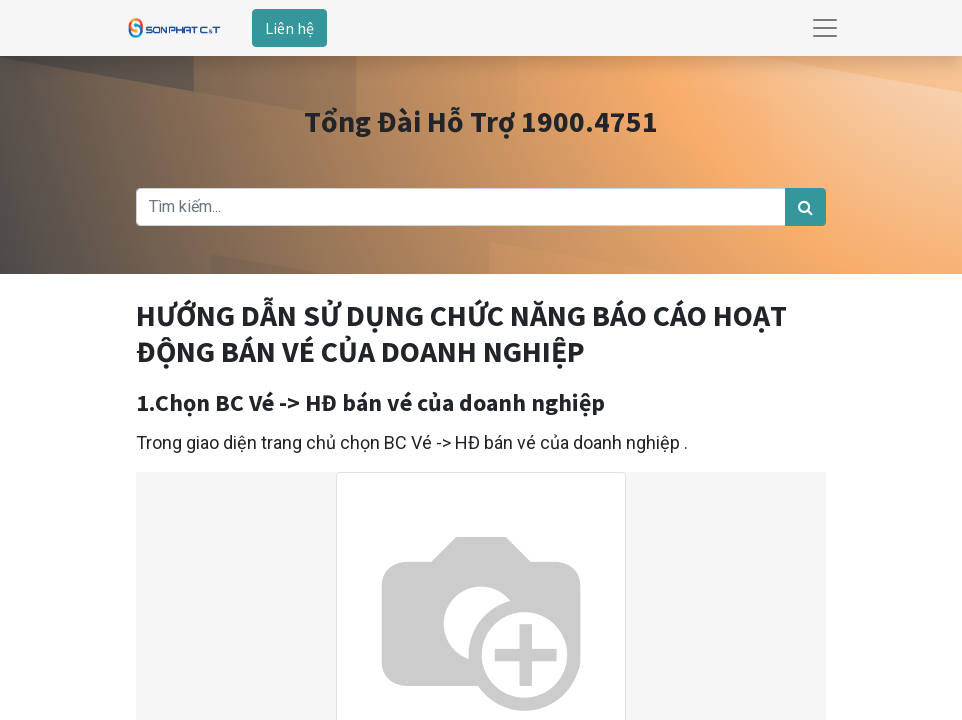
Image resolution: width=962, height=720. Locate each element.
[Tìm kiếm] (805, 207)
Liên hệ (289, 28)
